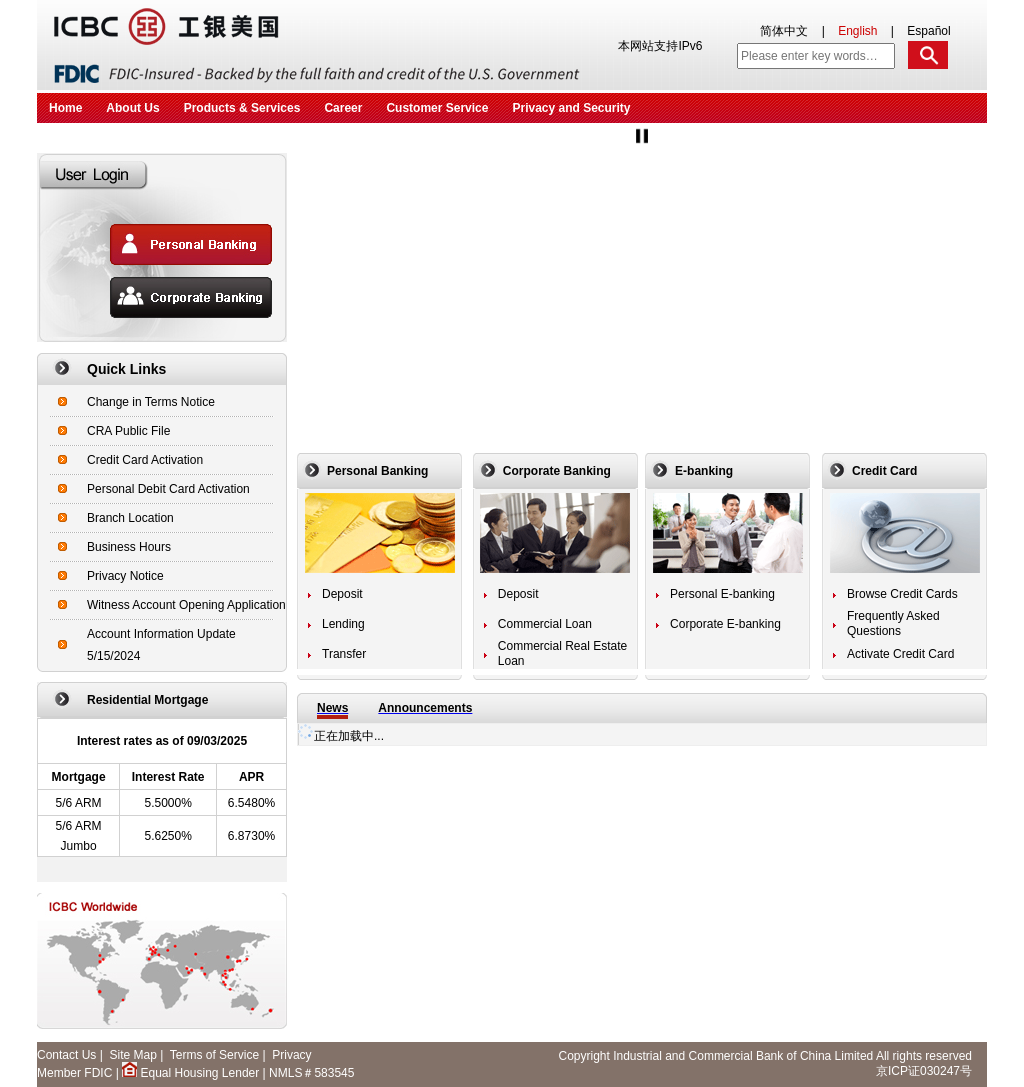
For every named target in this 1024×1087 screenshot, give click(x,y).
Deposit (342, 594)
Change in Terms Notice (151, 402)
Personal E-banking (722, 594)
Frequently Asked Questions (893, 623)
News (332, 708)
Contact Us (66, 1055)
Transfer (344, 654)
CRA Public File (128, 431)
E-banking (704, 471)
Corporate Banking (557, 471)
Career (343, 108)
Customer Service (437, 108)
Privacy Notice (125, 576)
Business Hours (129, 547)
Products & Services (242, 108)
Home (65, 108)
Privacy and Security (571, 108)
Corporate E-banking (725, 624)
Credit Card (884, 471)
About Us (132, 108)
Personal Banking (377, 471)
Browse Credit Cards (902, 594)
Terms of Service (214, 1055)
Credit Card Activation (145, 460)
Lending (343, 624)
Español (928, 31)
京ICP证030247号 (924, 1071)
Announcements (425, 708)
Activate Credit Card (900, 654)
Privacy (291, 1055)
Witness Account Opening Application (186, 605)
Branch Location (130, 518)
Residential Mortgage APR (162, 782)
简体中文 (784, 31)
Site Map (132, 1055)
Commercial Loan (545, 624)
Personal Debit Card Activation (168, 489)
